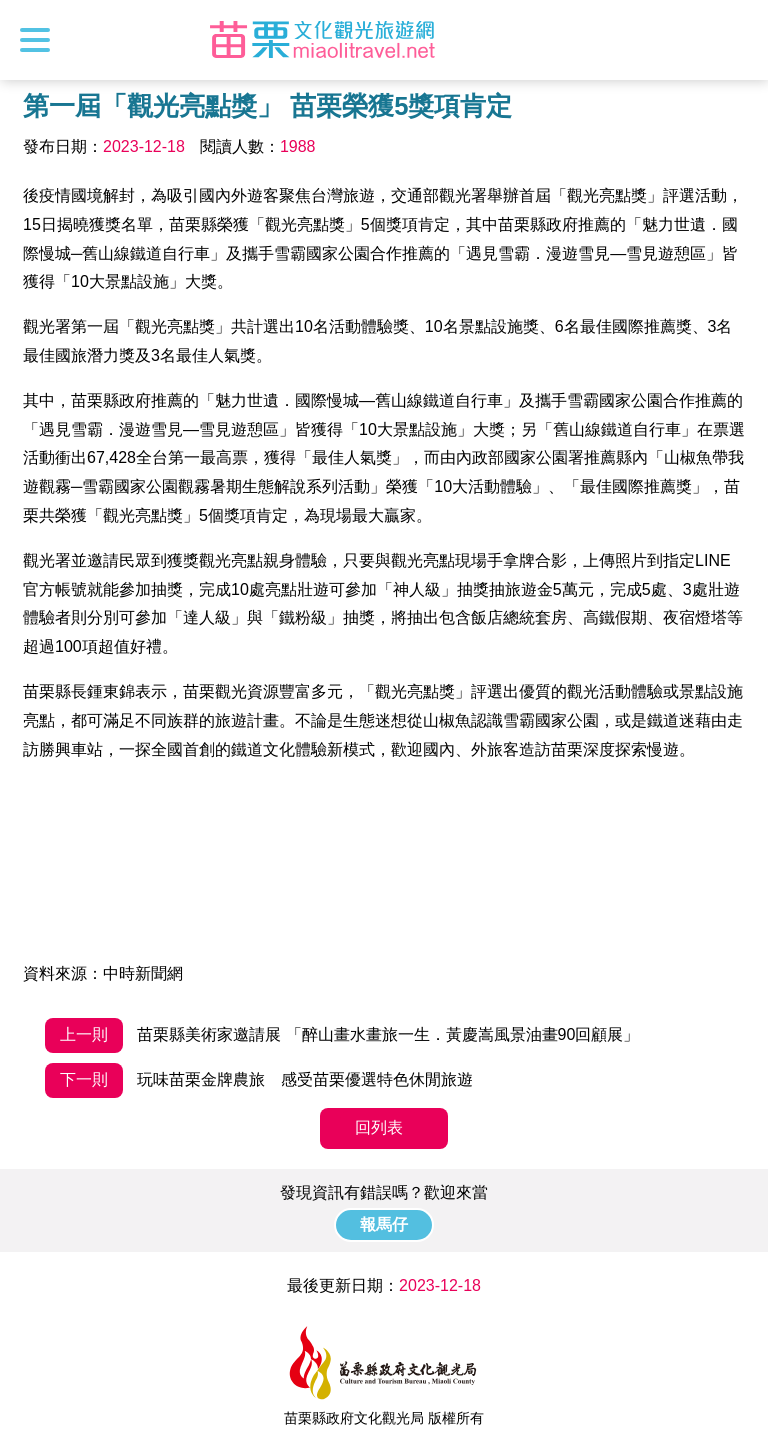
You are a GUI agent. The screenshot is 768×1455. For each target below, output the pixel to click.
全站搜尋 (735, 40)
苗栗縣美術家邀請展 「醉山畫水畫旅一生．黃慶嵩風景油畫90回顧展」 (342, 1035)
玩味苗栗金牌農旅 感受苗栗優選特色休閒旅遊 (259, 1080)
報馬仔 (384, 1224)
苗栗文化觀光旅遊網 (323, 40)
